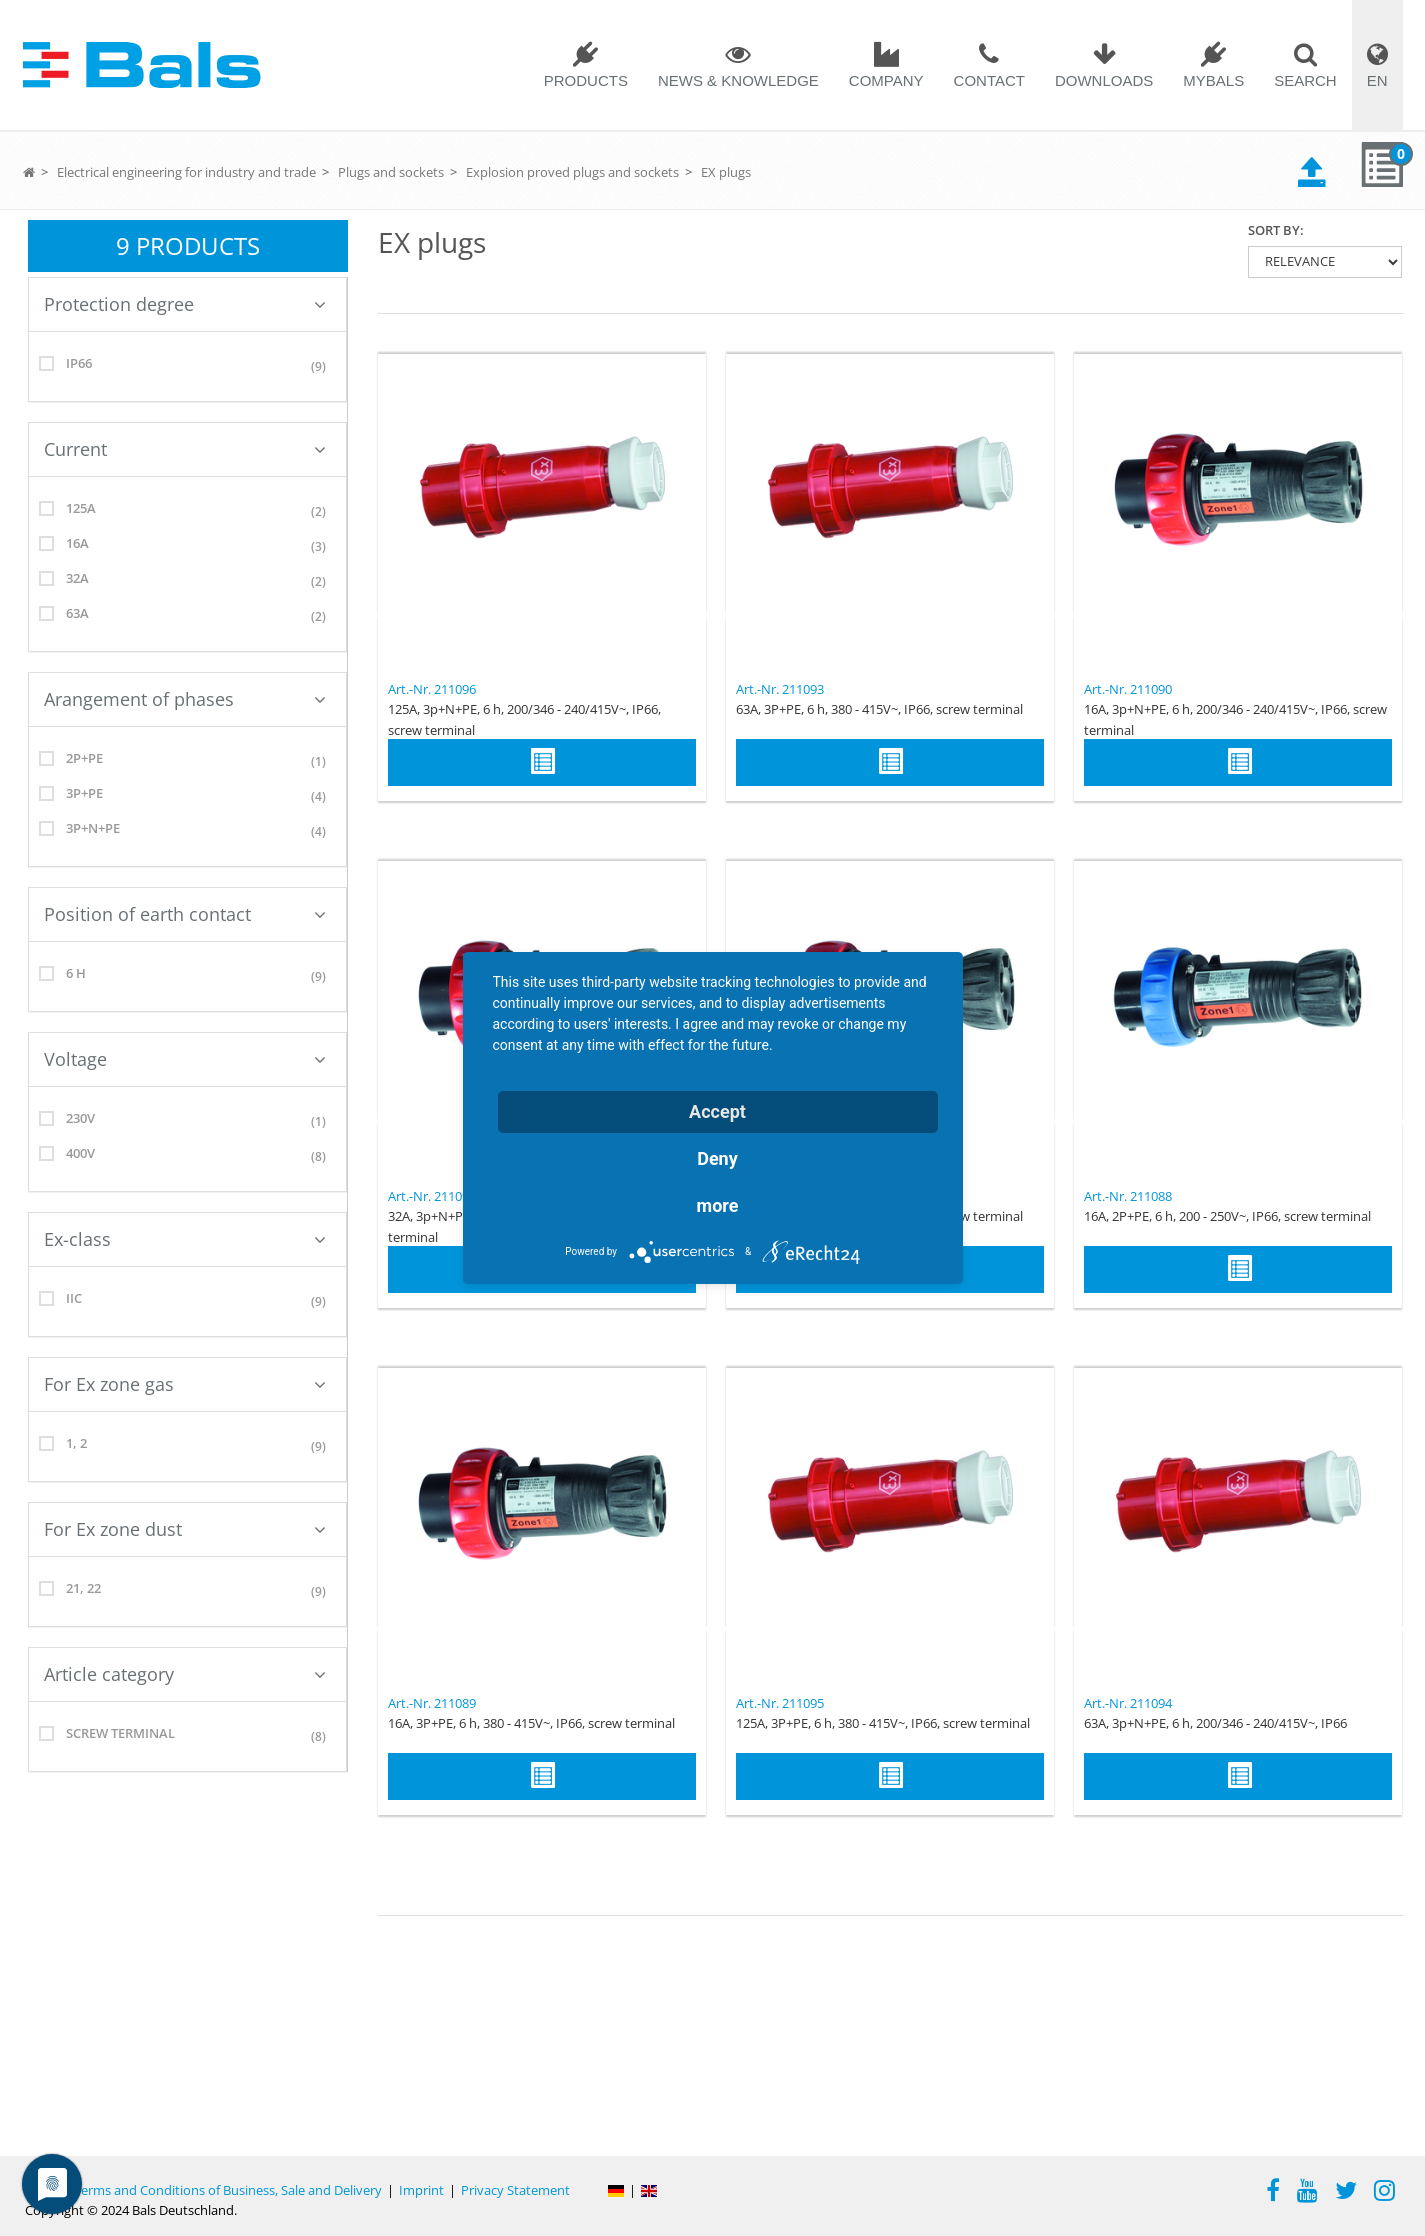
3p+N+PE (187, 831)
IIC (187, 1301)
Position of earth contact (185, 914)
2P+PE (187, 761)
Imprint (421, 2190)
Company (886, 80)
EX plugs (726, 172)
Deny (717, 1158)
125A (187, 511)
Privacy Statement (515, 2190)
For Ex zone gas (185, 1384)
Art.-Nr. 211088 (1128, 1196)
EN (1377, 80)
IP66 (187, 366)
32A (187, 581)
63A (187, 616)
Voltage (185, 1059)
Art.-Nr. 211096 (432, 689)
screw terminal (187, 1736)
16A (187, 546)
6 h (187, 976)
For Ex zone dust (185, 1529)
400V (187, 1156)
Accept (717, 1111)
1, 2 (187, 1446)
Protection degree (185, 304)
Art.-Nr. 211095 (780, 1703)
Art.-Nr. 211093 (780, 689)
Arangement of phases (185, 699)
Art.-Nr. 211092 (432, 1196)
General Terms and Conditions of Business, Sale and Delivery (203, 2190)
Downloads (1104, 80)
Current (185, 449)
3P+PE (187, 796)
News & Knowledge (738, 80)
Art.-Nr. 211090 (1128, 689)
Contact (989, 80)
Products (586, 80)
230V (187, 1121)
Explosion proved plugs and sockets (572, 172)
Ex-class (185, 1239)
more (718, 1205)
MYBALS (1213, 80)
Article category (185, 1674)
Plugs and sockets (391, 172)
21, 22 (187, 1591)
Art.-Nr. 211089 (432, 1703)
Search (1305, 80)
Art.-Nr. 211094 (1128, 1703)
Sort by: (1276, 230)
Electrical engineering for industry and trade (186, 172)
